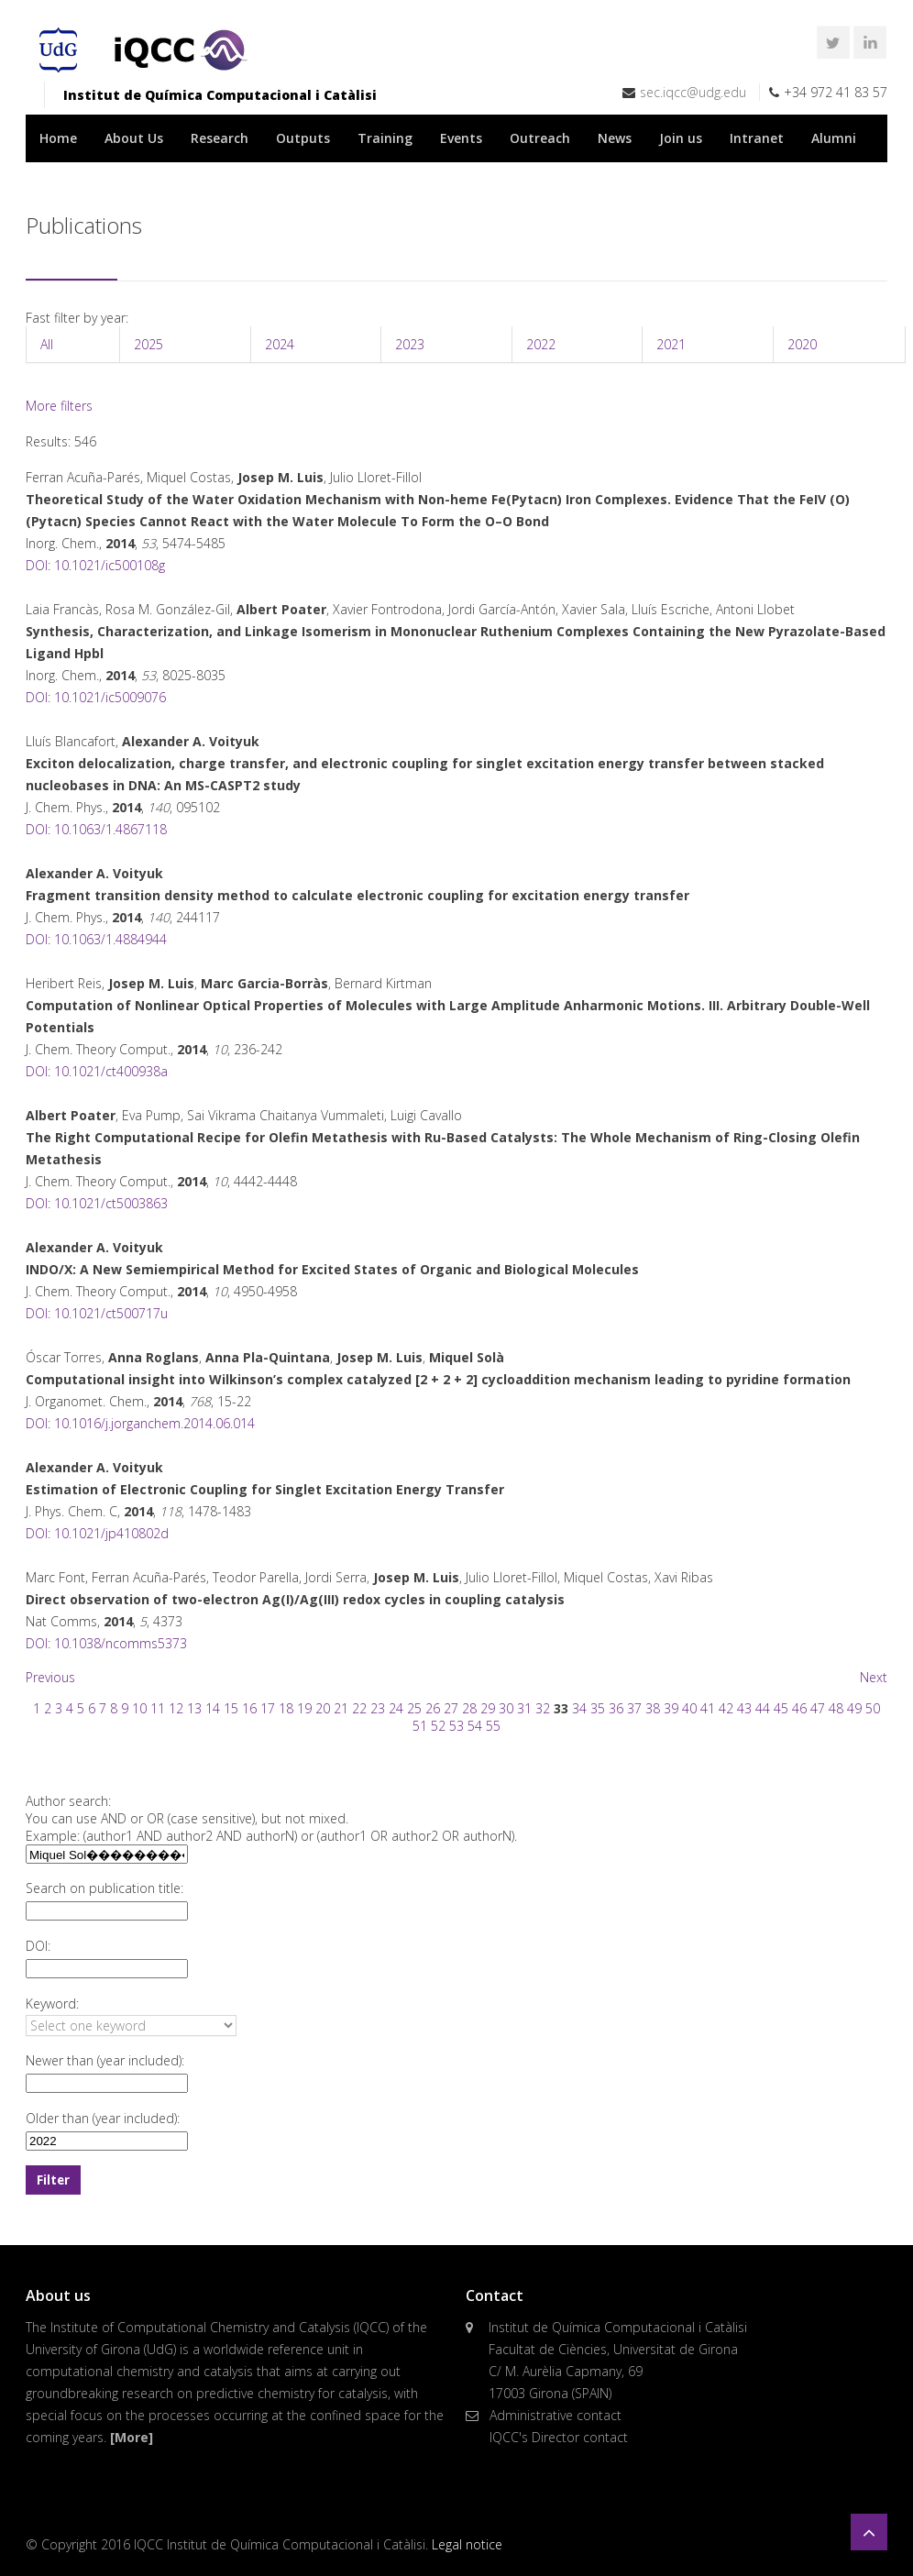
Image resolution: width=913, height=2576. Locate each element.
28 (469, 1708)
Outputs (303, 138)
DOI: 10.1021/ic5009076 (96, 697)
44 (762, 1708)
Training (385, 138)
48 (836, 1708)
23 (377, 1708)
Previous (50, 1677)
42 (726, 1708)
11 (157, 1708)
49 (854, 1708)
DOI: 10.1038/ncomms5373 (106, 1643)
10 (139, 1708)
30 (506, 1708)
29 (487, 1708)
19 (304, 1708)
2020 (802, 344)
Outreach (540, 138)
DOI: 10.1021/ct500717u (97, 1313)
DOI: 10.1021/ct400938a (97, 1071)
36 (616, 1708)
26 (432, 1708)
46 (799, 1708)
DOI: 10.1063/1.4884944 (96, 939)
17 (267, 1708)
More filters (59, 405)
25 (414, 1708)
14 (212, 1708)
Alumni (833, 138)
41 (707, 1708)
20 (322, 1708)
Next (873, 1677)
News (615, 138)
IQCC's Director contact (559, 2437)
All (46, 344)
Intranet (757, 138)
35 (597, 1708)
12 (176, 1708)
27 (451, 1708)
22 (359, 1708)
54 (475, 1725)
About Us (133, 138)
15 (231, 1708)
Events (461, 138)
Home (58, 138)
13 (194, 1708)
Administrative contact (556, 2415)
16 (249, 1708)
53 (456, 1725)
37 (634, 1708)
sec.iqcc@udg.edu (693, 92)
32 (542, 1708)
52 (438, 1725)
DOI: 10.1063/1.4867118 (96, 829)
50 (872, 1708)
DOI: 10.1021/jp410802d (97, 1533)
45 (781, 1708)
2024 (279, 344)
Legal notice (467, 2544)
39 (671, 1708)
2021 (671, 344)
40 (689, 1708)
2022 (541, 344)
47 (817, 1708)
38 (652, 1708)
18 (286, 1708)
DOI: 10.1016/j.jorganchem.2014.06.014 (140, 1423)
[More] (131, 2437)
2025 (148, 344)
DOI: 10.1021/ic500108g (95, 565)
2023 (409, 344)
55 (493, 1725)
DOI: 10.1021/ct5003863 (97, 1203)
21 (341, 1708)
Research (219, 138)
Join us (680, 138)
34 (579, 1708)
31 (524, 1708)
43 (744, 1708)
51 (419, 1725)
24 (396, 1708)
